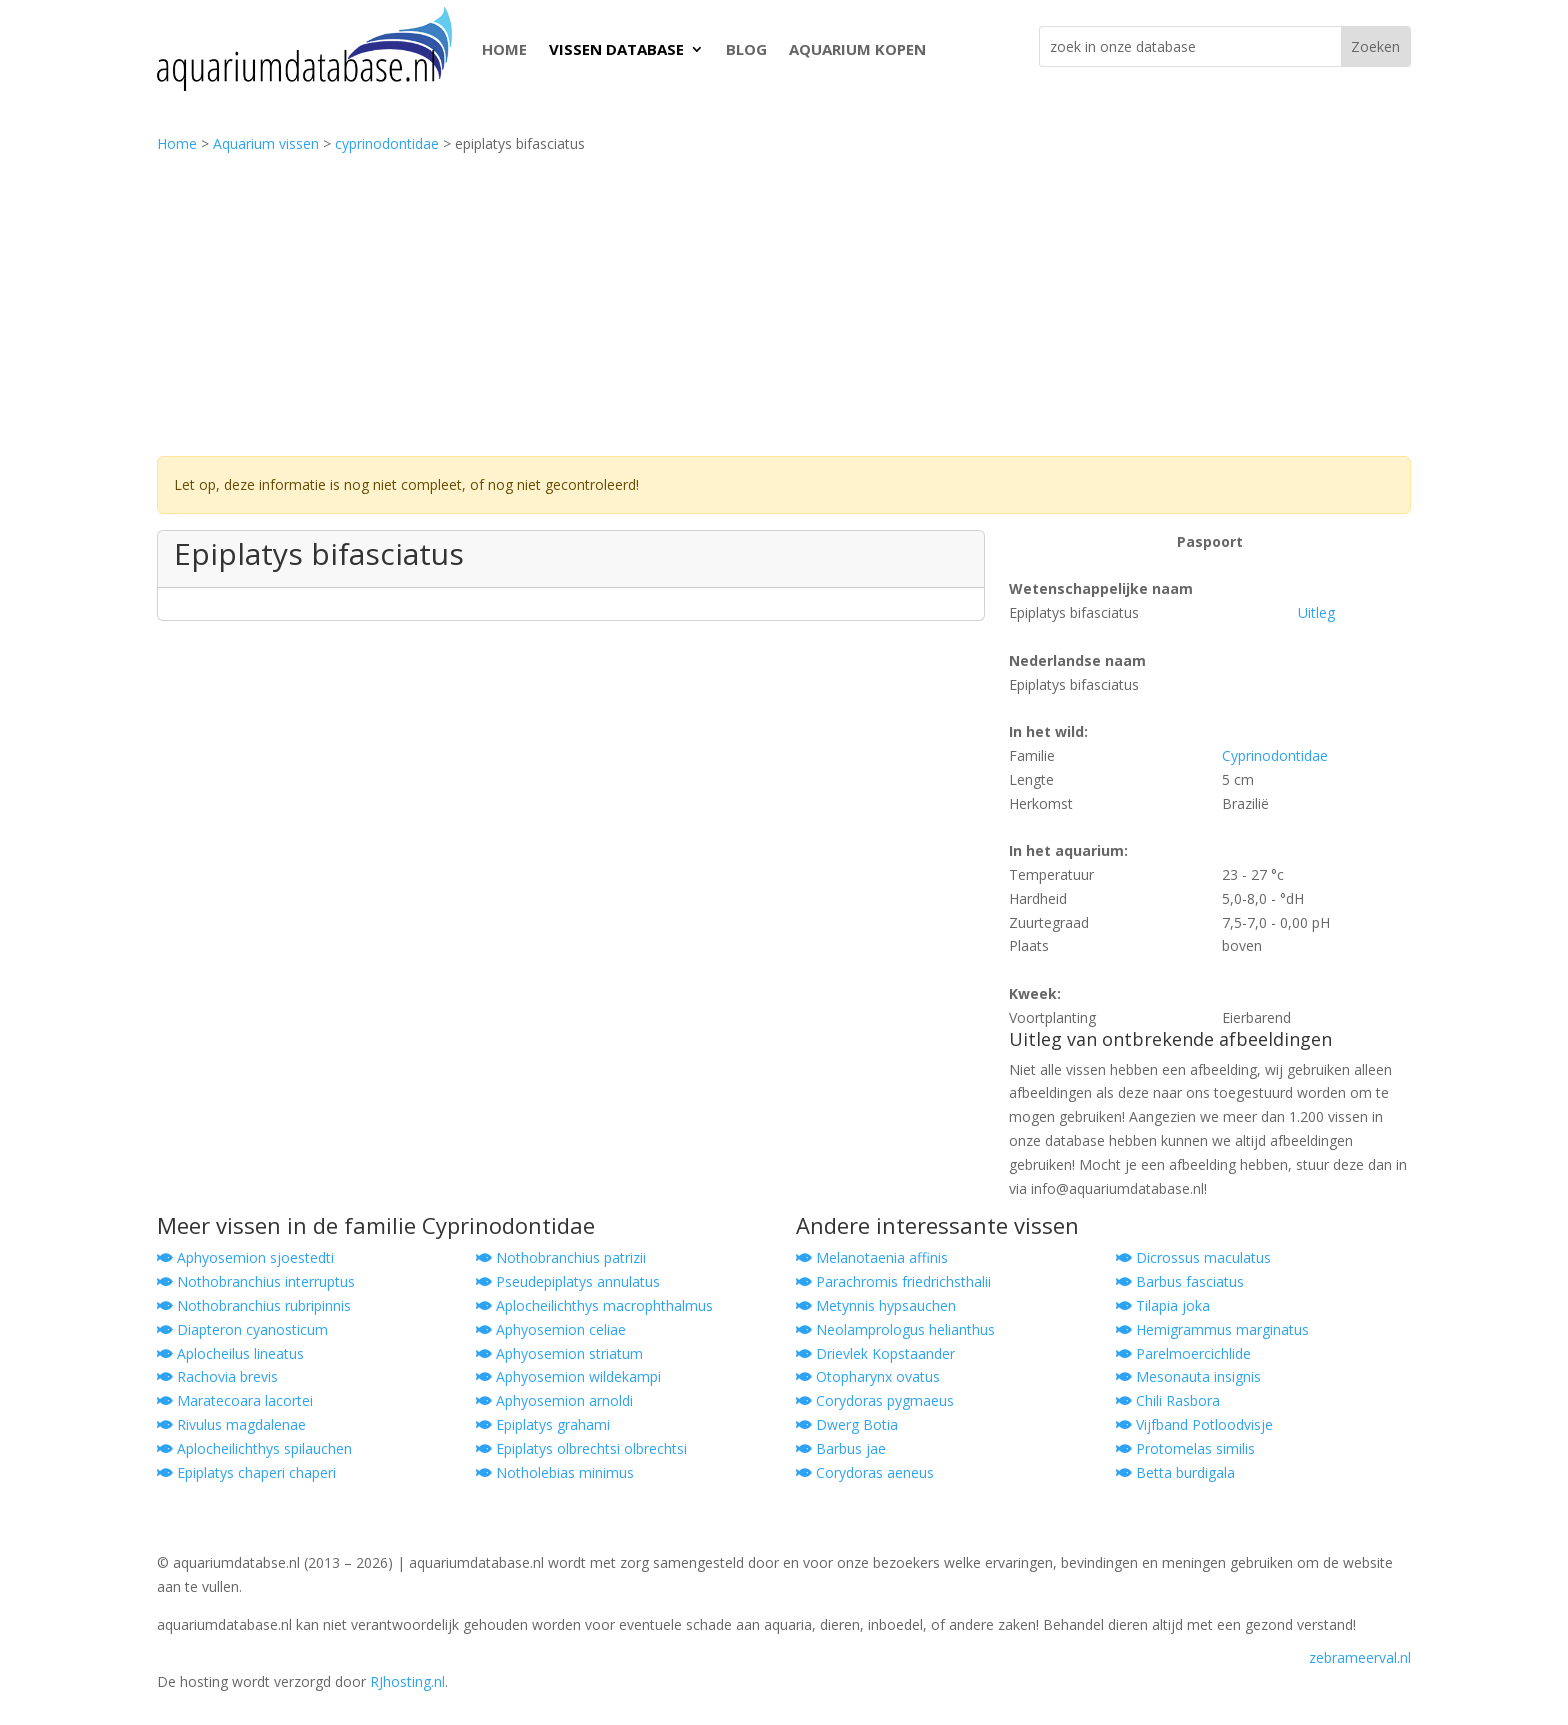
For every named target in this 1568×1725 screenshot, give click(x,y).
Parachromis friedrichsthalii (893, 1281)
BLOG (746, 49)
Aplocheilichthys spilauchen (254, 1448)
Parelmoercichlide (1183, 1353)
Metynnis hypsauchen (876, 1305)
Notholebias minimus (555, 1472)
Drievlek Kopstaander (875, 1353)
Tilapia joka (1163, 1305)
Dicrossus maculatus (1193, 1257)
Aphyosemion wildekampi (568, 1376)
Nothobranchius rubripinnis (254, 1305)
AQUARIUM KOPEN (857, 49)
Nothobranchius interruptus (256, 1281)
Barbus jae (841, 1448)
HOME (504, 49)
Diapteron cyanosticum (242, 1329)
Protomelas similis (1185, 1448)
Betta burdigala (1175, 1472)
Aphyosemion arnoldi (554, 1400)
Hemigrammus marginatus (1212, 1329)
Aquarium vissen (266, 143)
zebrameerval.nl (1360, 1657)
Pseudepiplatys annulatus (568, 1281)
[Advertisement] (784, 306)
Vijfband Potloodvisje (1194, 1424)
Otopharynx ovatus (868, 1376)
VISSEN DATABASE (616, 49)
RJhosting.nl (407, 1681)
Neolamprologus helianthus (895, 1329)
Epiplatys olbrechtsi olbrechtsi (581, 1448)
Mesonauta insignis (1188, 1376)
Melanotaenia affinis (872, 1257)
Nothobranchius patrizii (561, 1257)
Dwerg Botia (847, 1424)
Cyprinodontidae (1275, 755)
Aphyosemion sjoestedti (245, 1257)
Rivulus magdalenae (231, 1424)
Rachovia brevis (217, 1376)
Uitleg (1316, 612)
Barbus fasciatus (1180, 1281)
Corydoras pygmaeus (875, 1400)
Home (177, 143)
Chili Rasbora (1168, 1400)
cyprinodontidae (387, 143)
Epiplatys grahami (543, 1424)
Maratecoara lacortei (235, 1400)
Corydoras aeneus (865, 1472)
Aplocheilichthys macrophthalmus (594, 1305)
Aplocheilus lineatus (230, 1353)
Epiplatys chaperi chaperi (246, 1472)
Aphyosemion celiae (551, 1329)
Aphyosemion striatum (559, 1353)
